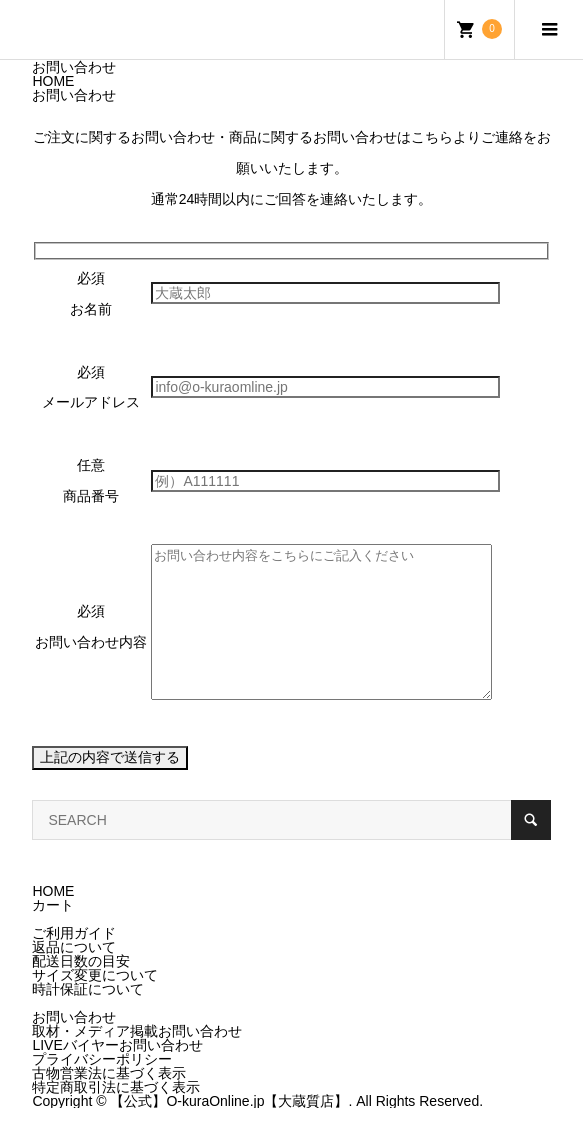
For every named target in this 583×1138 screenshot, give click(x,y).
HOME (53, 921)
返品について (74, 977)
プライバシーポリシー (102, 1089)
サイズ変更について (95, 1005)
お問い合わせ (74, 1047)
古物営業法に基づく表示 (109, 1103)
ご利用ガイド (74, 963)
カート (53, 935)
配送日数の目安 (81, 991)
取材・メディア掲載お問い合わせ (137, 1061)
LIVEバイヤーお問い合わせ (117, 1075)
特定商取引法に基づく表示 (116, 1117)
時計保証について (88, 1019)
